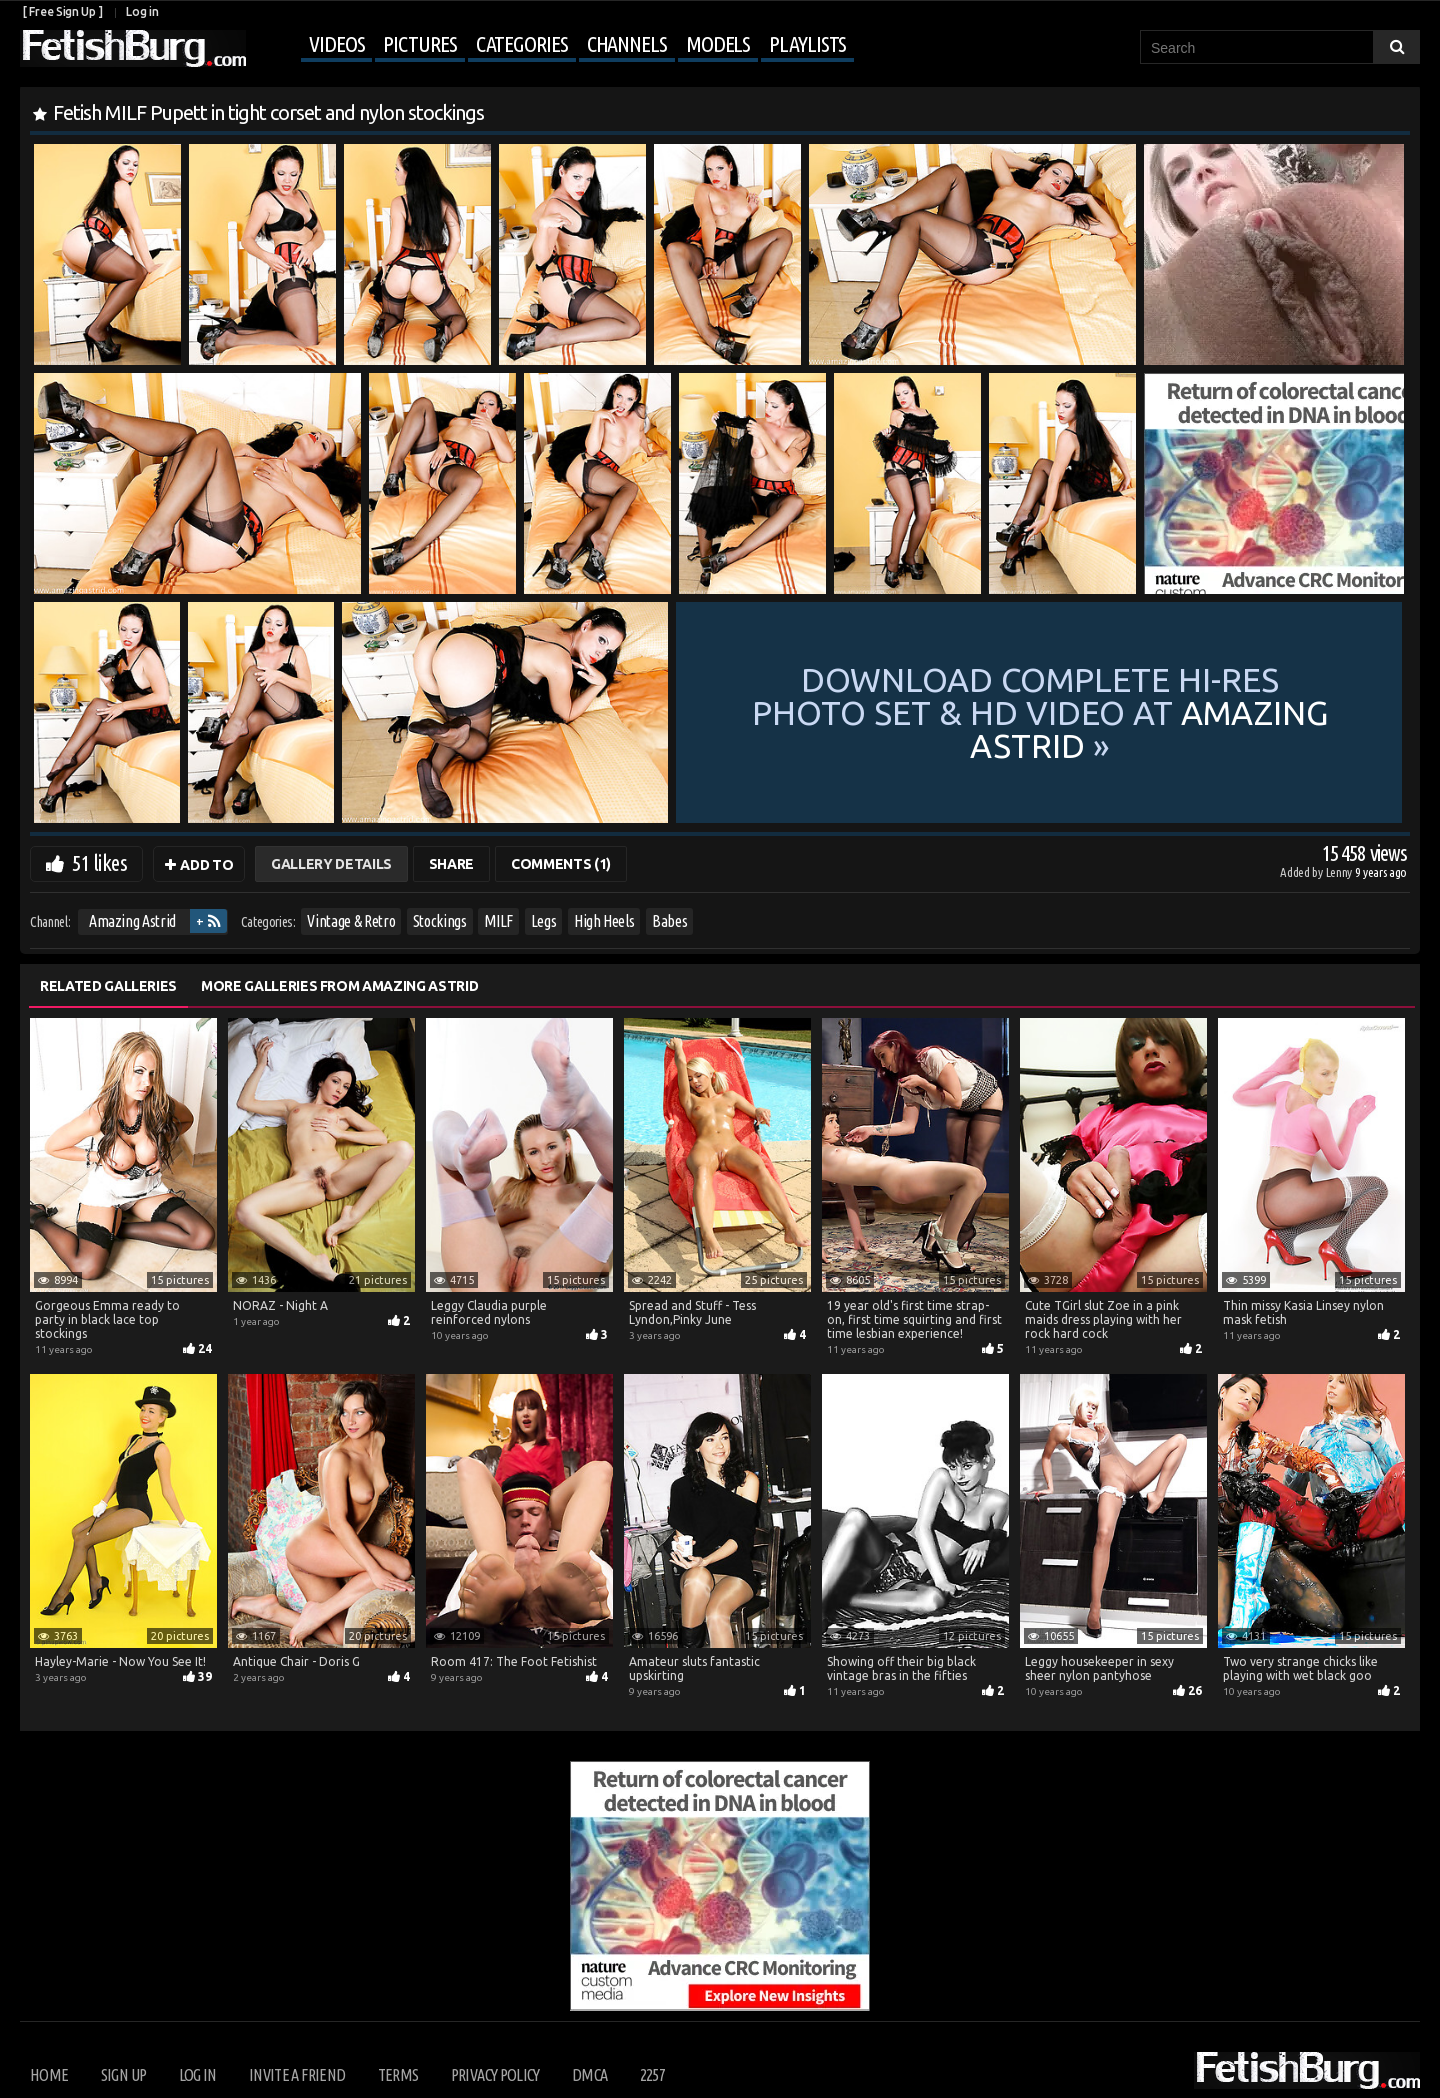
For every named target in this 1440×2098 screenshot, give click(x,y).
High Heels (604, 921)
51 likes (99, 862)
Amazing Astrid (132, 921)
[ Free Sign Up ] (62, 11)
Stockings (440, 921)
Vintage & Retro (351, 921)
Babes (669, 921)
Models (718, 43)
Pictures (419, 43)
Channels (627, 43)
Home (49, 2075)
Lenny (1340, 872)
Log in (142, 11)
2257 (652, 2075)
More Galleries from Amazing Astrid (339, 986)
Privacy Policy (495, 2075)
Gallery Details (331, 864)
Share (451, 864)
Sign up (123, 2075)
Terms (398, 2075)
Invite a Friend (297, 2075)
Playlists (807, 43)
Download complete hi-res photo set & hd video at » (1040, 712)
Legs (544, 921)
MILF (498, 921)
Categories (522, 43)
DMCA (589, 2075)
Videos (336, 43)
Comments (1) (561, 864)
